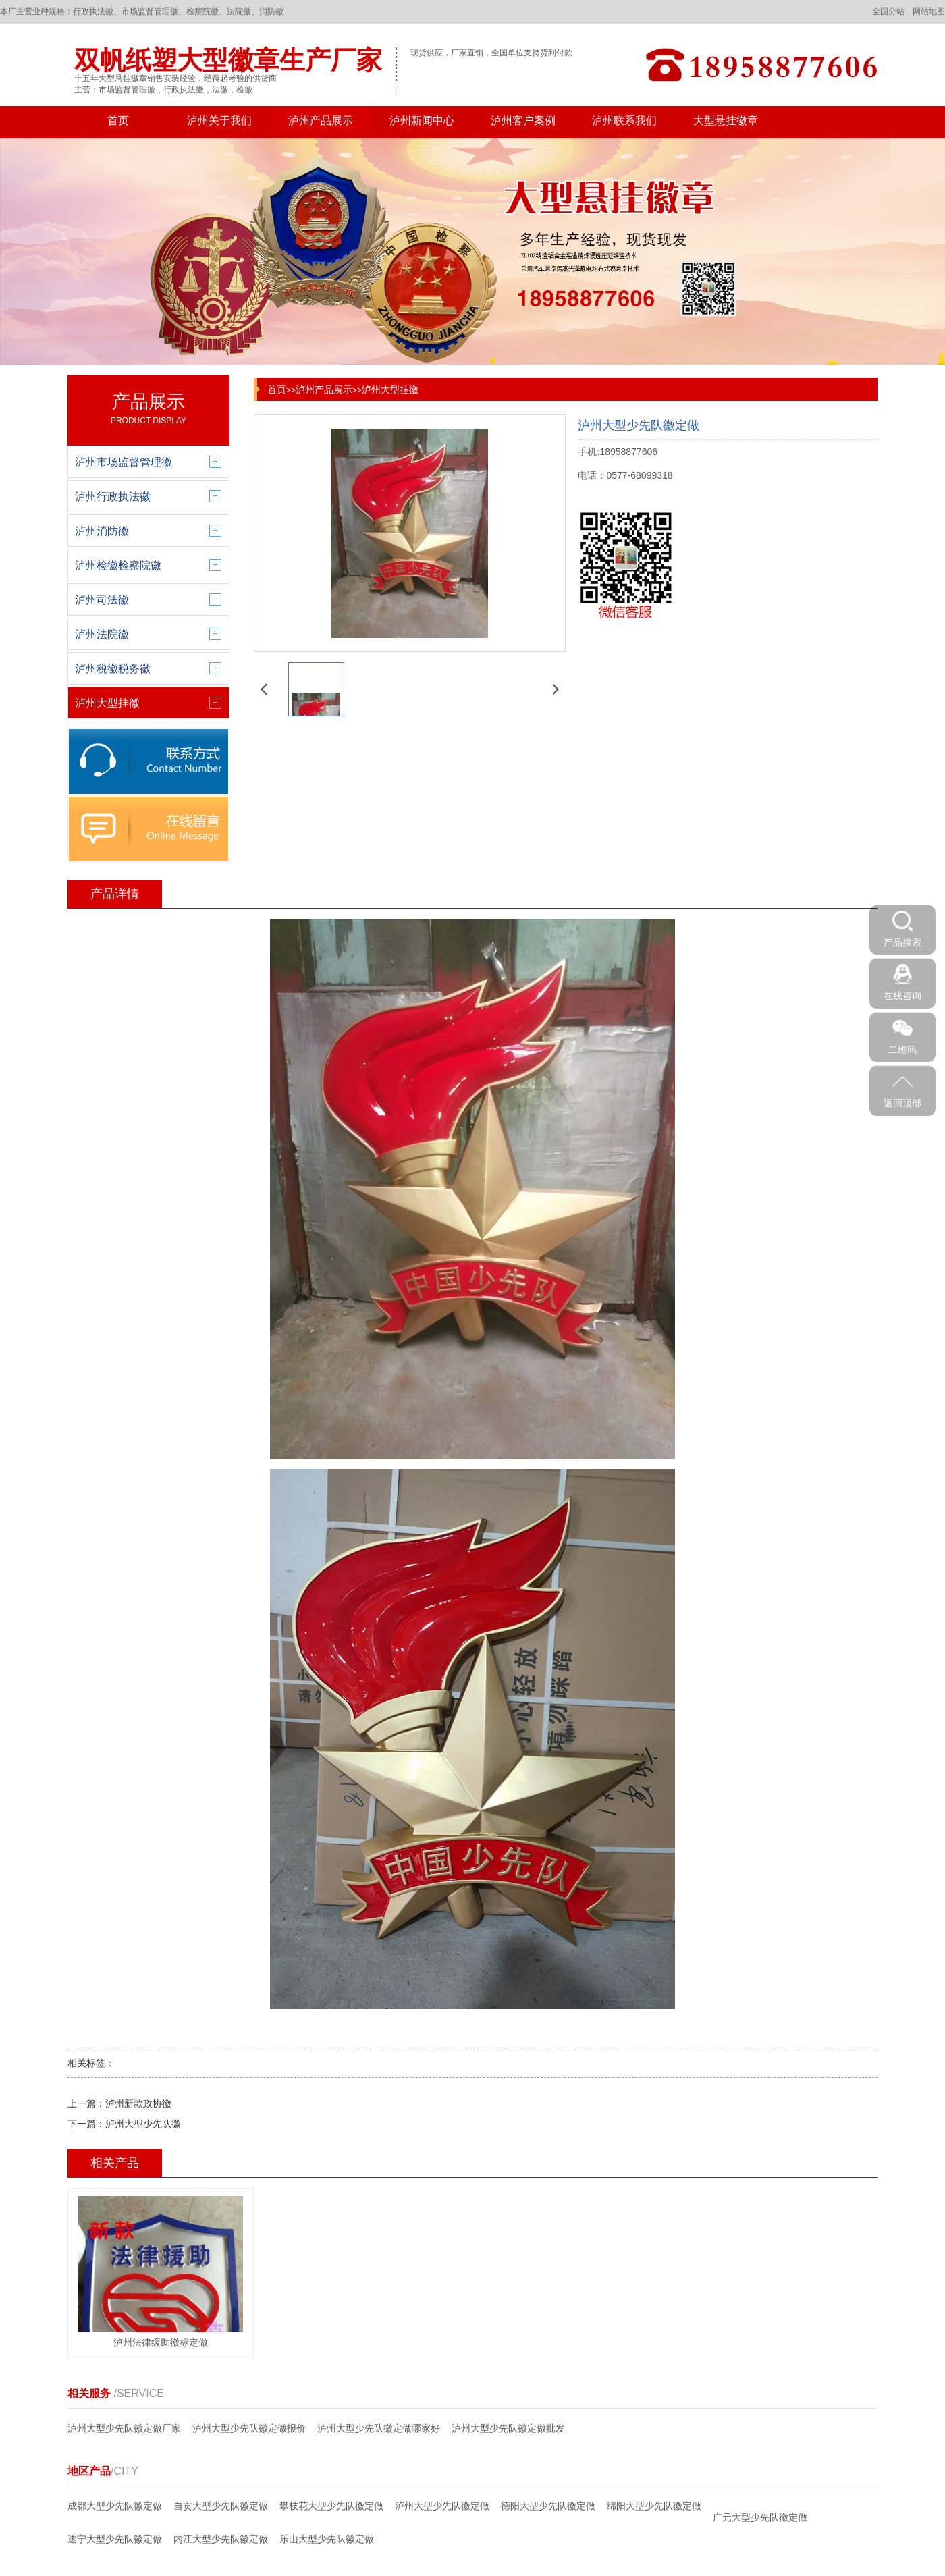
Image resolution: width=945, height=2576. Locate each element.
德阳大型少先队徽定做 (548, 2505)
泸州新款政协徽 (138, 2103)
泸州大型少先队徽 (143, 2123)
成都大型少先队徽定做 (115, 2505)
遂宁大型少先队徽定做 (115, 2538)
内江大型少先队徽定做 (220, 2538)
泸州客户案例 (523, 120)
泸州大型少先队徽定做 (442, 2505)
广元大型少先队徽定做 (760, 2517)
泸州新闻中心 (421, 120)
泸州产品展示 (320, 120)
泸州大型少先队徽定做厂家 (124, 2428)
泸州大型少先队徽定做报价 (249, 2428)
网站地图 (929, 11)
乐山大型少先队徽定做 (326, 2538)
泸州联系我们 (624, 120)
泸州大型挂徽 (390, 389)
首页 (118, 120)
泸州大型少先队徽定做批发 (508, 2428)
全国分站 (888, 11)
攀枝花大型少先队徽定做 (331, 2505)
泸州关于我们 (219, 120)
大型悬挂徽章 (725, 120)
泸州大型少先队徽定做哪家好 (378, 2428)
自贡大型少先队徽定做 (220, 2505)
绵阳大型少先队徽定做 (654, 2505)
